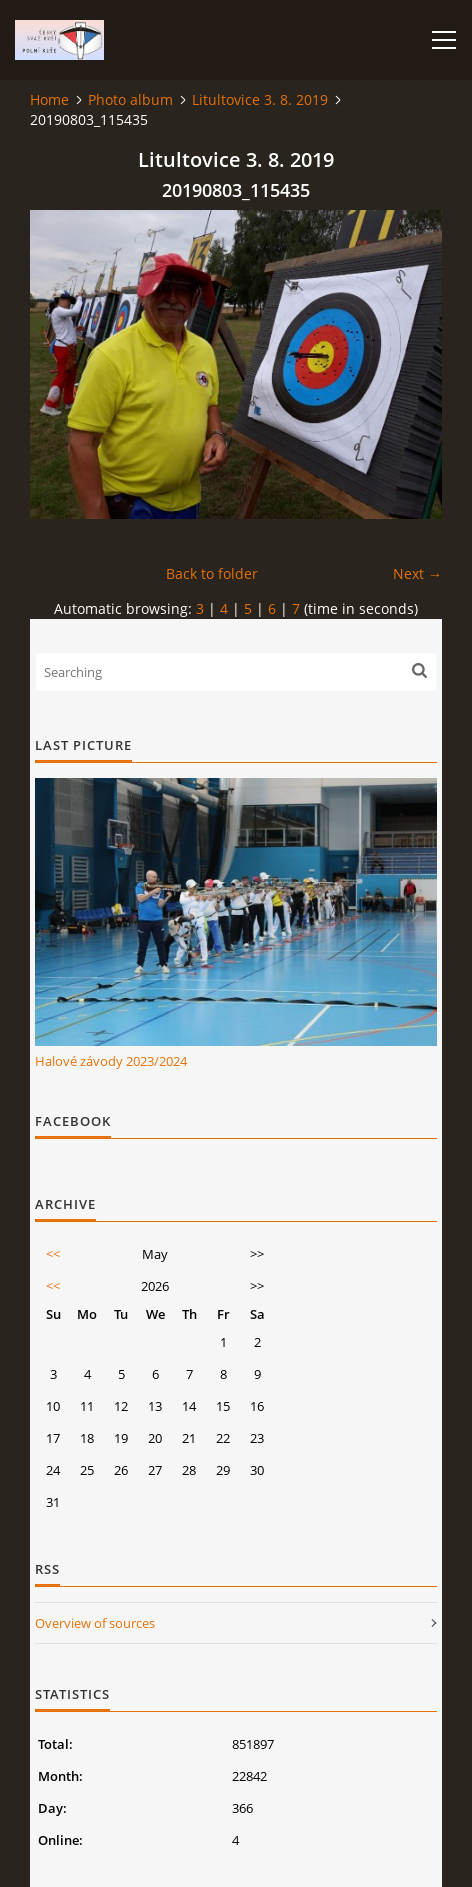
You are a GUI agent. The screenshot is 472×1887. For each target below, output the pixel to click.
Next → (417, 573)
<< (53, 1254)
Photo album (130, 99)
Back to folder (212, 573)
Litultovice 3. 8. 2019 (260, 99)
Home (49, 99)
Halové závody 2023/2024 (111, 1061)
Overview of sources (95, 1623)
